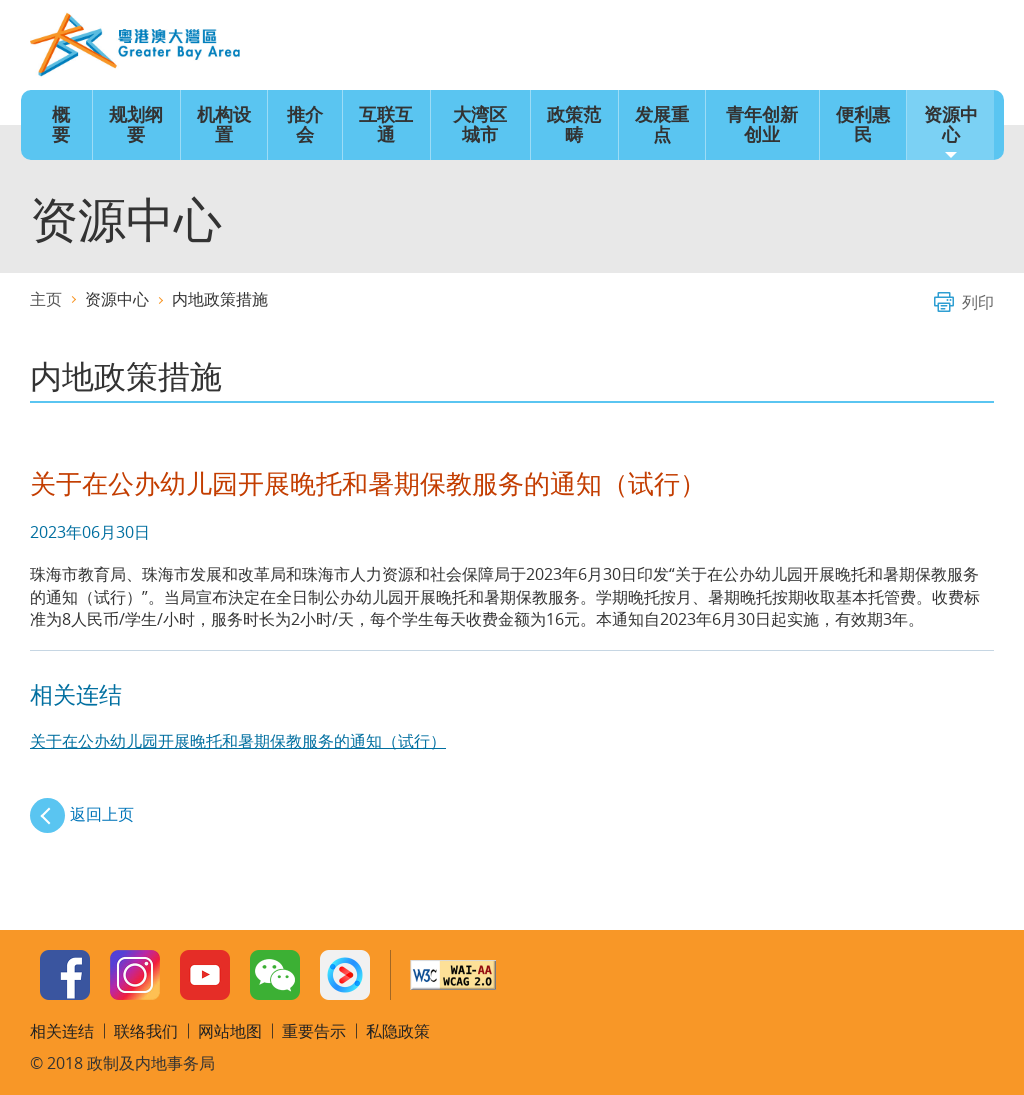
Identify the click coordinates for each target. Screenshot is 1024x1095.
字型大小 (788, 46)
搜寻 (971, 46)
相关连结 (62, 1031)
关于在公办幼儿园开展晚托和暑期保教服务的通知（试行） (238, 741)
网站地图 (849, 46)
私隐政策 (398, 1031)
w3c (453, 975)
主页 (666, 46)
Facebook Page (65, 975)
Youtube (205, 975)
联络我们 (910, 46)
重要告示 (314, 1031)
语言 (727, 46)
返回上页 (102, 814)
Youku (345, 975)
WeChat (275, 975)
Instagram (135, 975)
